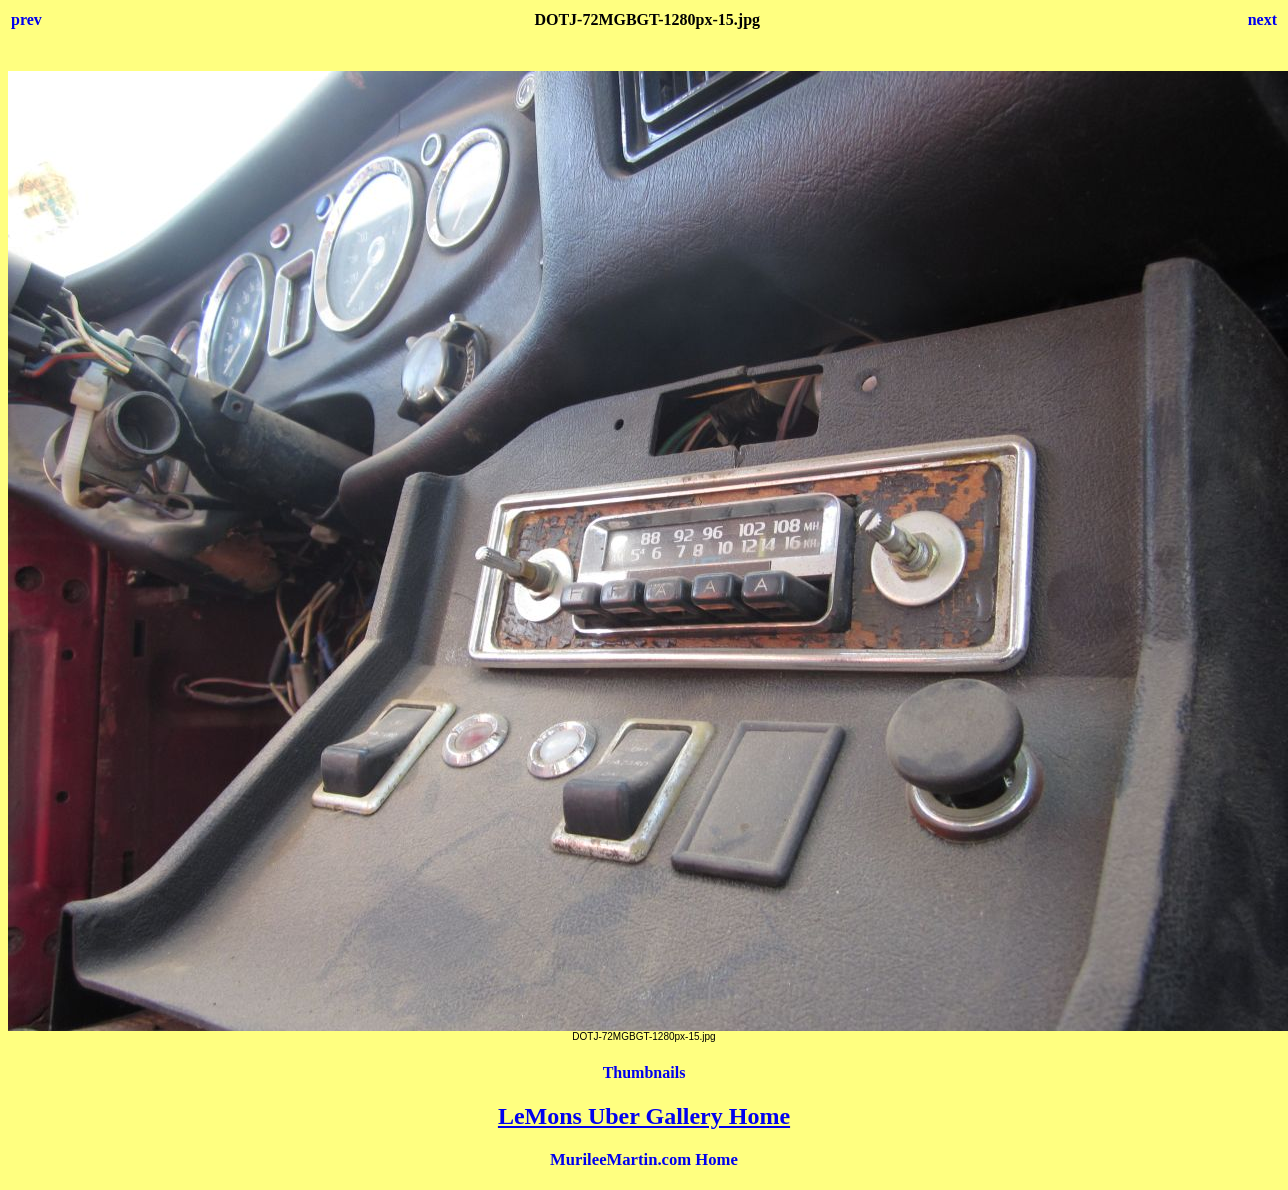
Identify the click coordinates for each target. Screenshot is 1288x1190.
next (1262, 19)
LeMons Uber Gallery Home (644, 1116)
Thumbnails (644, 1072)
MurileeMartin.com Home (644, 1159)
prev (26, 19)
